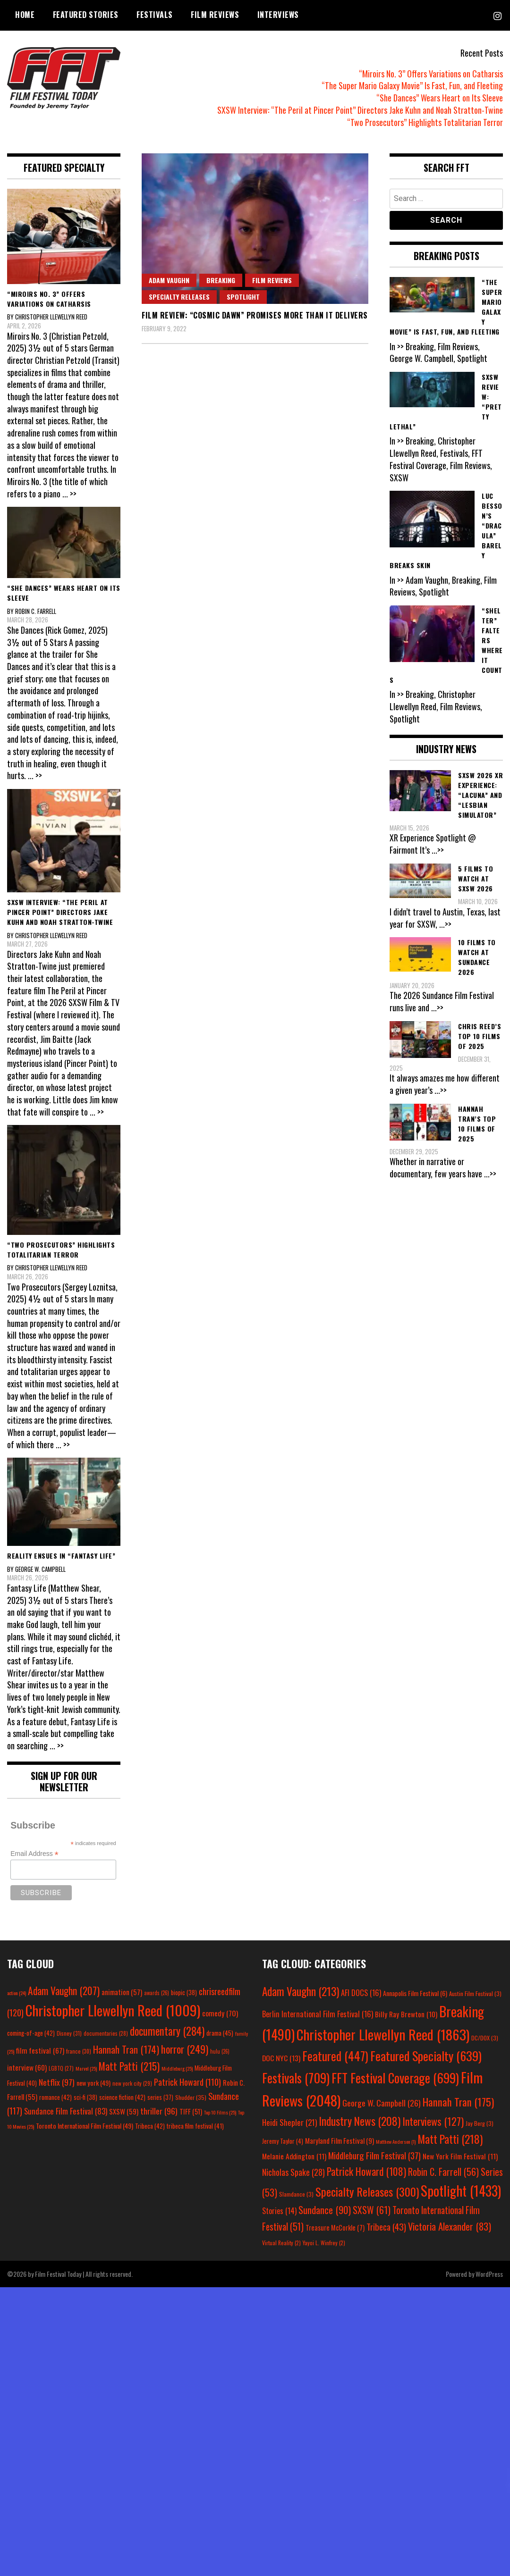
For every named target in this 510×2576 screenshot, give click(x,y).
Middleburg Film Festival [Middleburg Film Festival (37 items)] (374, 2155)
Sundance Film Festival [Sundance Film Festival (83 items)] (65, 2111)
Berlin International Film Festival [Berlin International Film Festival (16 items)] (317, 2014)
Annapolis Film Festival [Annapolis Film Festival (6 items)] (415, 1993)
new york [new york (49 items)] (93, 2083)
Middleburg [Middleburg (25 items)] (177, 2068)
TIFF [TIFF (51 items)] (190, 2111)
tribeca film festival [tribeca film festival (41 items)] (195, 2126)
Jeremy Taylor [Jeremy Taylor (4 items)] (282, 2141)
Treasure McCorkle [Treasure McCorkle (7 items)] (335, 2227)
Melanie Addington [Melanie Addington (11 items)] (294, 2156)
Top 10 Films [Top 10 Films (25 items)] (220, 2112)
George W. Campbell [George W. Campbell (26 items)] (381, 2103)
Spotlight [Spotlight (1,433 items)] (461, 2190)
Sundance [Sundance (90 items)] (324, 2209)
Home (24, 14)
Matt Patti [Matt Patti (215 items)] (129, 2065)
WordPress (489, 2274)
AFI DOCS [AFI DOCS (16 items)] (361, 1992)
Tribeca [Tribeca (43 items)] (386, 2226)
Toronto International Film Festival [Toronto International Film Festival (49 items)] (84, 2126)
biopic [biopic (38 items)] (184, 1992)
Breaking (220, 280)
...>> (438, 850)
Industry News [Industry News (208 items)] (359, 2121)
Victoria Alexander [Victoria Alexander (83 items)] (449, 2226)
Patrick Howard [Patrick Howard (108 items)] (366, 2171)
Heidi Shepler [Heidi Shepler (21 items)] (289, 2122)
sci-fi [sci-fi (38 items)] (85, 2097)
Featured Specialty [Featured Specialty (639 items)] (426, 2056)
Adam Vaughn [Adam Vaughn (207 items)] (64, 1990)
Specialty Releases (179, 297)
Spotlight (243, 297)
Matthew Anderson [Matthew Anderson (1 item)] (396, 2141)
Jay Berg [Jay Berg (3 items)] (479, 2123)
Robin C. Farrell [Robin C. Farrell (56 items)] (443, 2172)
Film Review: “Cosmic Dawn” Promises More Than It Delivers (255, 315)
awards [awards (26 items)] (156, 1993)
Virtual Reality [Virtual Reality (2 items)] (281, 2243)
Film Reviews (215, 14)
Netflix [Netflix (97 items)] (57, 2082)
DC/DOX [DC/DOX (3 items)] (484, 2037)
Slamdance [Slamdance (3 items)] (296, 2194)
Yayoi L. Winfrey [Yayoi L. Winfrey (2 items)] (324, 2243)
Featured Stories (86, 14)
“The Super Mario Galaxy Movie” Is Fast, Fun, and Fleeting (412, 85)
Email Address (34, 1853)
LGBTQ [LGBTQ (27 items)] (61, 2068)
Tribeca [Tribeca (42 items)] (150, 2126)
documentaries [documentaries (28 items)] (106, 2033)
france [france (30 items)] (78, 2051)
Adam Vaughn (169, 280)
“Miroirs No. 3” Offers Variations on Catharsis (431, 73)
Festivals (154, 14)
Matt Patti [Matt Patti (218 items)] (450, 2139)
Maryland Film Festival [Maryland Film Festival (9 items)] (339, 2140)
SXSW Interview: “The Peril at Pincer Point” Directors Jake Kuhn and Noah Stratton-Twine (360, 110)
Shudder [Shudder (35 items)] (190, 2097)
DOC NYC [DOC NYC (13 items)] (281, 2058)
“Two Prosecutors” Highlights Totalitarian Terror (425, 122)
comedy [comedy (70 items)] (220, 2013)
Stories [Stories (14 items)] (279, 2210)
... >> (69, 493)
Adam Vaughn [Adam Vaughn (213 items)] (300, 1991)
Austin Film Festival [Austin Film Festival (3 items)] (475, 1993)
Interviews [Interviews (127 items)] (433, 2121)
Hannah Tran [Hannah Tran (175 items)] (458, 2102)
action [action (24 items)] (16, 1993)
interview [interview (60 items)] (27, 2067)
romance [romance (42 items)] (55, 2097)
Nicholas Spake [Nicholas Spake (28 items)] (293, 2172)
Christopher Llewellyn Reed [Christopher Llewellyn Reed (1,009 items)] (113, 2010)
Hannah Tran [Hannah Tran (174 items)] (126, 2049)
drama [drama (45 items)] (219, 2033)
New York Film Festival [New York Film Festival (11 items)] (460, 2156)
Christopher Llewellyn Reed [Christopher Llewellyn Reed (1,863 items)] (383, 2034)
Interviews (278, 14)
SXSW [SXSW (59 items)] (123, 2111)
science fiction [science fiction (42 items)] (122, 2097)
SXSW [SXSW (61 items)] (372, 2210)
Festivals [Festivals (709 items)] (296, 2077)
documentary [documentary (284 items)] (167, 2031)
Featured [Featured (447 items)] (335, 2055)
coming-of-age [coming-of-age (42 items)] (31, 2033)
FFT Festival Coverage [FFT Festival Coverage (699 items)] (395, 2077)
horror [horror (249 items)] (184, 2048)
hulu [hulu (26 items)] (220, 2051)
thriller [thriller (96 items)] (159, 2111)
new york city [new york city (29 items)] (132, 2083)
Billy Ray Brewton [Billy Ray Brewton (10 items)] (406, 2014)
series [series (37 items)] (160, 2097)
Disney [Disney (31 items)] (69, 2033)
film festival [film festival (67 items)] (40, 2050)
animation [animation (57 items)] (122, 1992)
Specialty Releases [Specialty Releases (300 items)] (367, 2191)
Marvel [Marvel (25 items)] (86, 2068)
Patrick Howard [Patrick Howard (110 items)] (187, 2081)
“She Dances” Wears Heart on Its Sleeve (439, 98)
